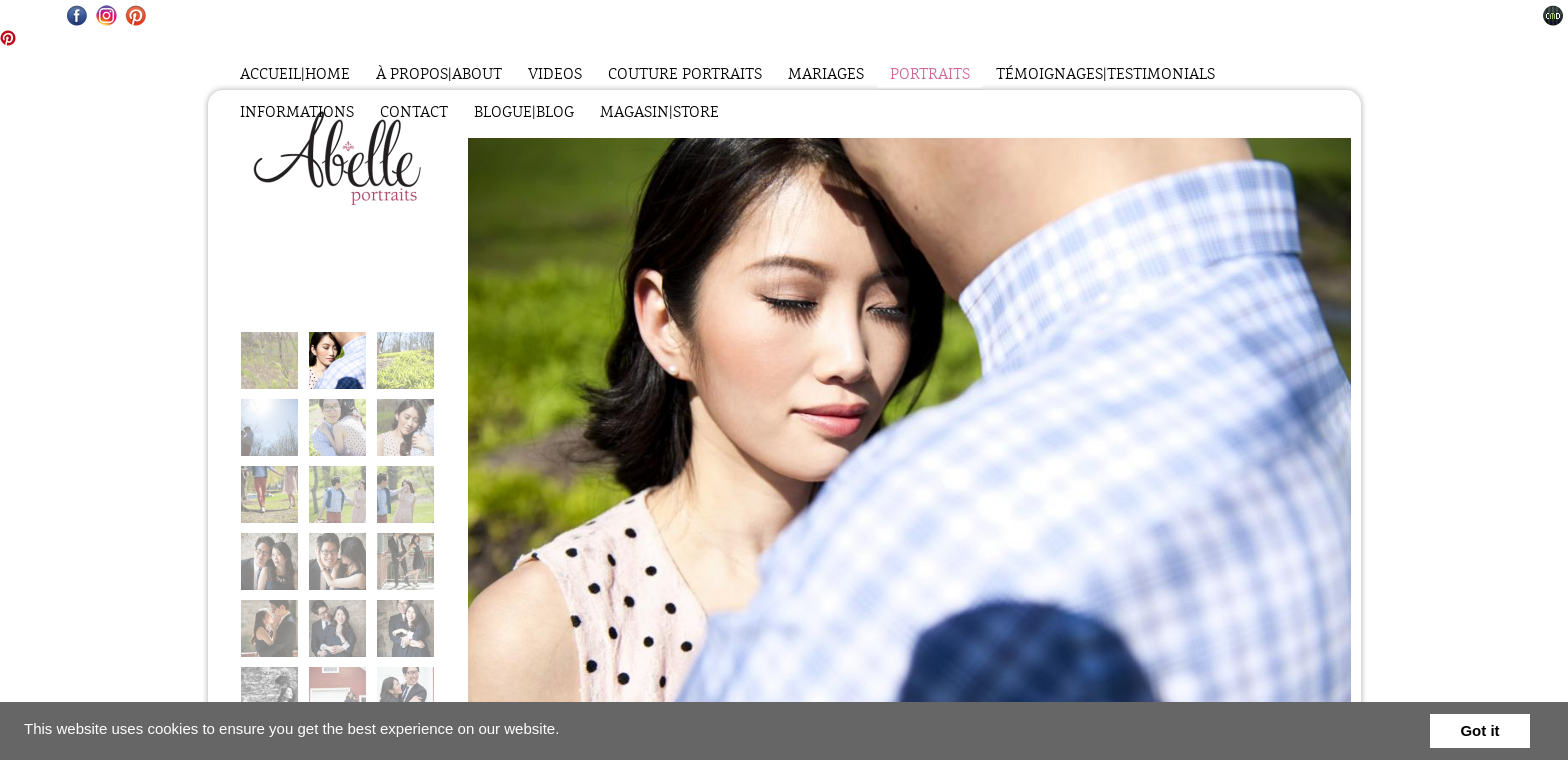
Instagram (106, 15)
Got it (1479, 730)
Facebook (77, 15)
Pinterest (135, 15)
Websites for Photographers (1553, 15)
